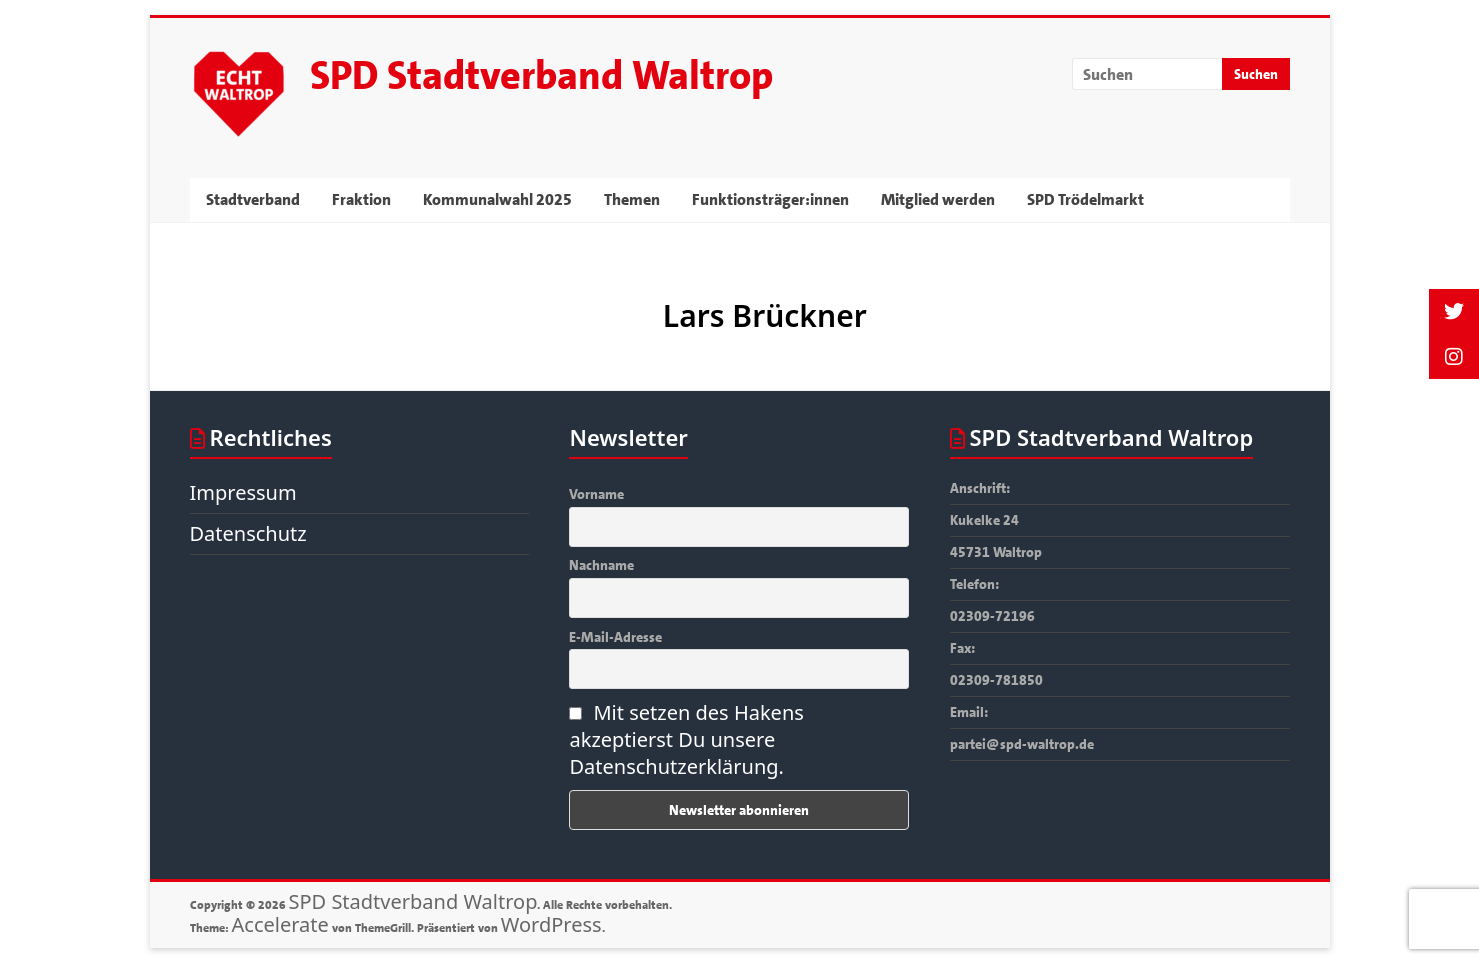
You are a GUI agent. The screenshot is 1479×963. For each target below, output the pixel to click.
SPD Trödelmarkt (1085, 199)
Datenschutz (248, 533)
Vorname (596, 494)
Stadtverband (253, 199)
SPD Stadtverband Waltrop (541, 76)
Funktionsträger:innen (770, 199)
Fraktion (361, 199)
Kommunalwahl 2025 (497, 199)
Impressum (243, 492)
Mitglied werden (938, 199)
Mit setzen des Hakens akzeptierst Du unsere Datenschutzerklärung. (686, 739)
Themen (632, 199)
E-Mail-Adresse (615, 637)
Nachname (601, 565)
